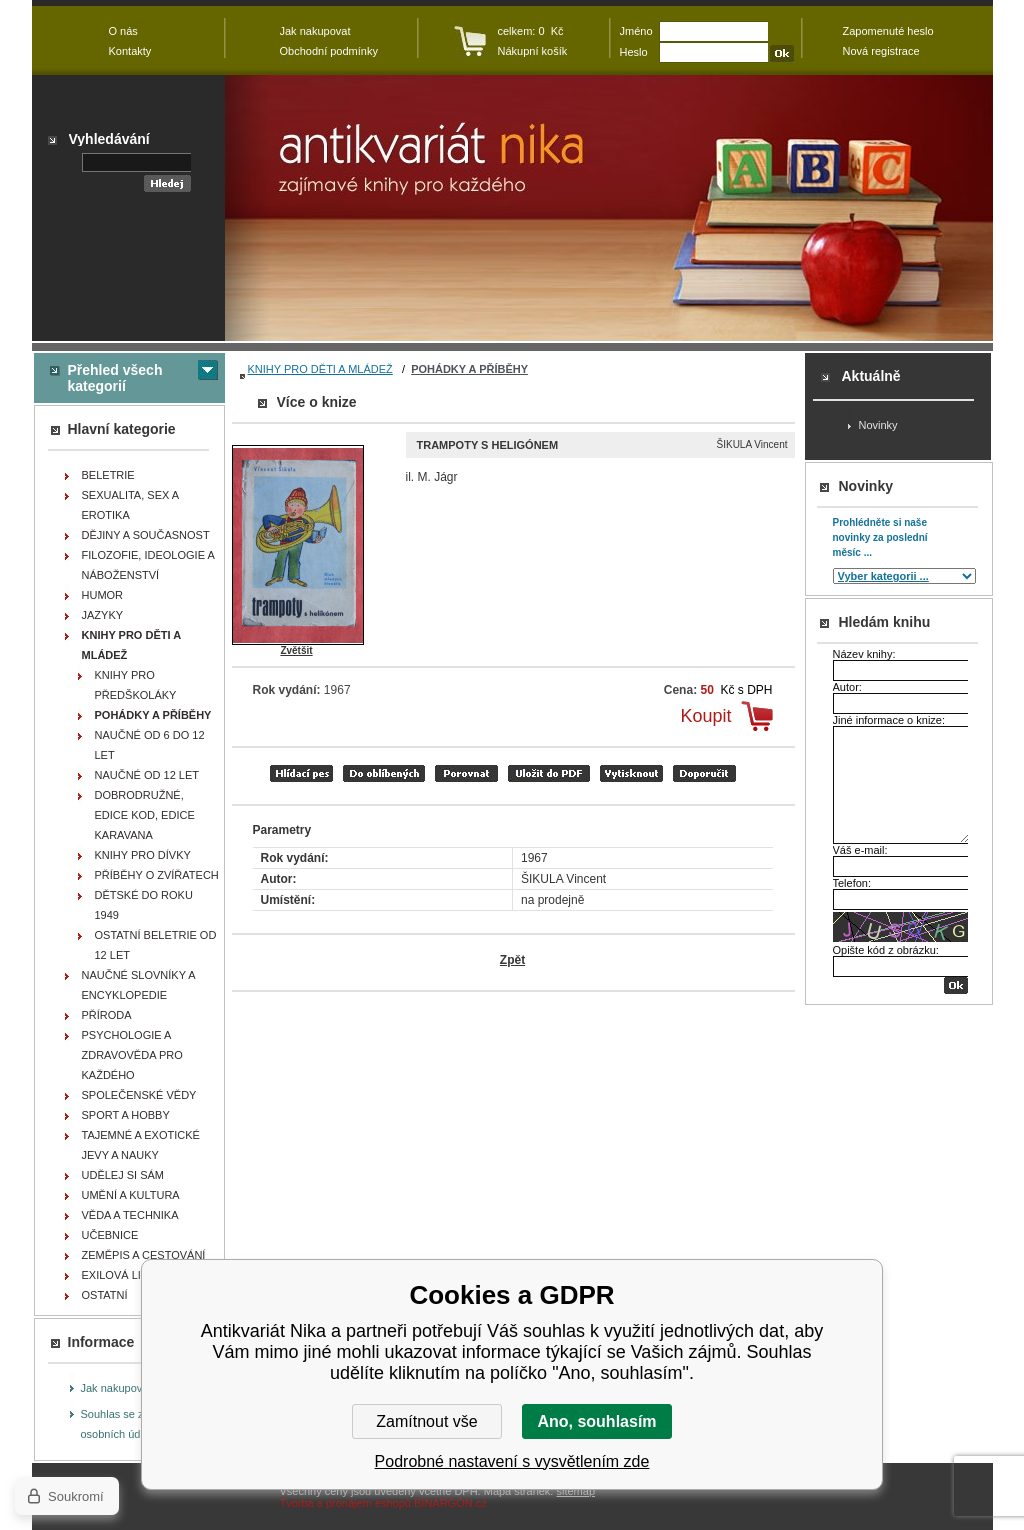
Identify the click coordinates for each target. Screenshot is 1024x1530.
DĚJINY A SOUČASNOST (146, 535)
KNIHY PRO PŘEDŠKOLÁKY (136, 685)
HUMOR (103, 595)
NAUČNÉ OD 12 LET (147, 775)
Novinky (878, 425)
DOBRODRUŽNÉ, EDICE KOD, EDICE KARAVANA (145, 815)
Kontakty (130, 51)
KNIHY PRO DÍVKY (143, 855)
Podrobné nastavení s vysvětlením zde (512, 1461)
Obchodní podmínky (329, 51)
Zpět (512, 960)
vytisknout (631, 773)
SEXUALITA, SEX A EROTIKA (131, 505)
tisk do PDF (549, 773)
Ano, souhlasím (596, 1421)
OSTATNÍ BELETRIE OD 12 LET (156, 945)
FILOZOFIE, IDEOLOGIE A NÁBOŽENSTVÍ (148, 565)
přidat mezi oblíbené (384, 773)
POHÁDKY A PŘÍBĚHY (469, 369)
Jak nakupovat (116, 1388)
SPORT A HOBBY (126, 1115)
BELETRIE (108, 475)
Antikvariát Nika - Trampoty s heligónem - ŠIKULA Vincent (609, 208)
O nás (123, 31)
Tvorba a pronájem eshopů (345, 1503)
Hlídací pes (301, 773)
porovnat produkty (466, 773)
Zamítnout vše (426, 1421)
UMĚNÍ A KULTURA (131, 1195)
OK (956, 985)
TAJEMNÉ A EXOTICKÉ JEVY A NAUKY (141, 1145)
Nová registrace (881, 51)
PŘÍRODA (107, 1015)
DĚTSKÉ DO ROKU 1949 (144, 905)
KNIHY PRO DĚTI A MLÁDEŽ (320, 369)
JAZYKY (103, 615)
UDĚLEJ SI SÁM (123, 1175)
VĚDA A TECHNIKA (130, 1215)
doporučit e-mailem (704, 773)
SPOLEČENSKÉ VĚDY (139, 1095)
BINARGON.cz (450, 1503)
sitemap (575, 1491)
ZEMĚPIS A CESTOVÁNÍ (144, 1255)
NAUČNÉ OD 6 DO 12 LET (150, 745)
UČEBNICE (110, 1235)
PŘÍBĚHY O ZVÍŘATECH (157, 875)
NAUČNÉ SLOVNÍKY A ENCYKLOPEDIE (139, 985)
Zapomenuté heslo (888, 31)
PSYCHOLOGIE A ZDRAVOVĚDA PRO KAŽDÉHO (132, 1055)
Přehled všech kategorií (115, 378)
